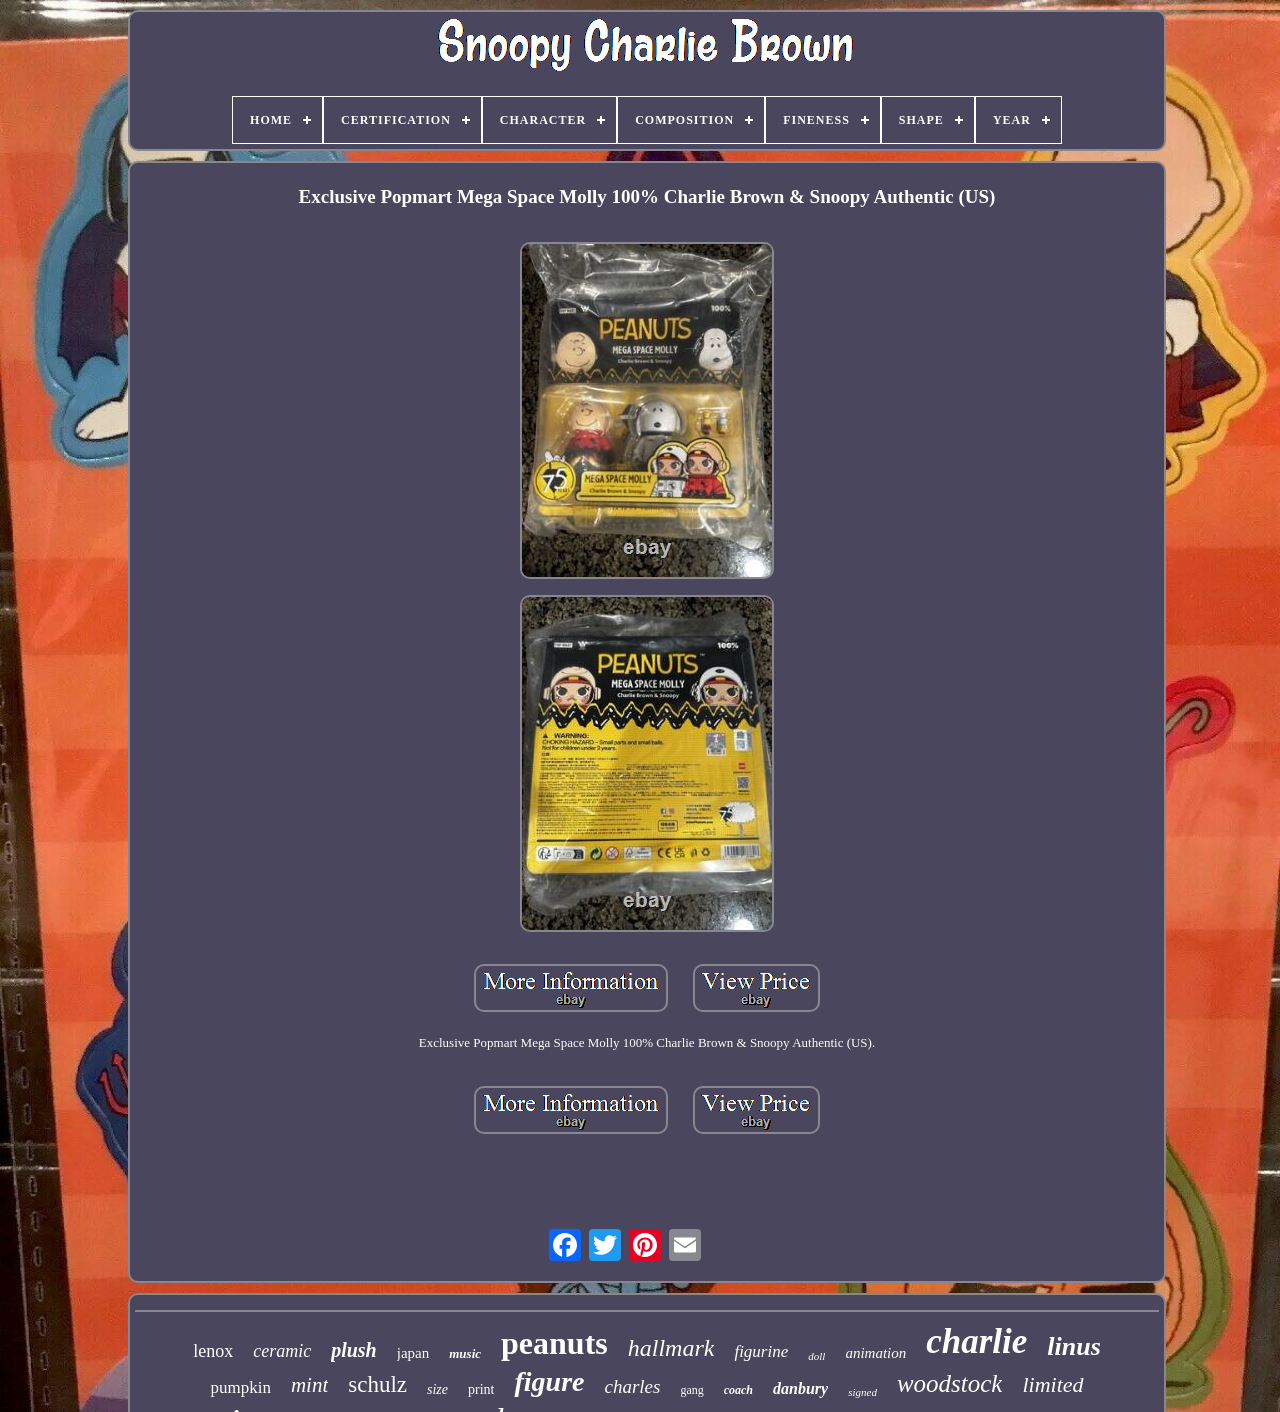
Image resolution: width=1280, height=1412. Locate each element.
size (437, 1389)
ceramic (282, 1351)
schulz (377, 1384)
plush (354, 1350)
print (481, 1389)
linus (1074, 1346)
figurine (761, 1351)
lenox (213, 1351)
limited (1052, 1384)
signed (862, 1392)
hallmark (671, 1348)
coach (738, 1390)
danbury (800, 1388)
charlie (976, 1341)
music (465, 1353)
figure (549, 1381)
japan (413, 1353)
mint (309, 1385)
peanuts (554, 1343)
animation (875, 1353)
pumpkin (240, 1387)
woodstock (950, 1383)
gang (691, 1390)
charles (632, 1386)
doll (816, 1356)
